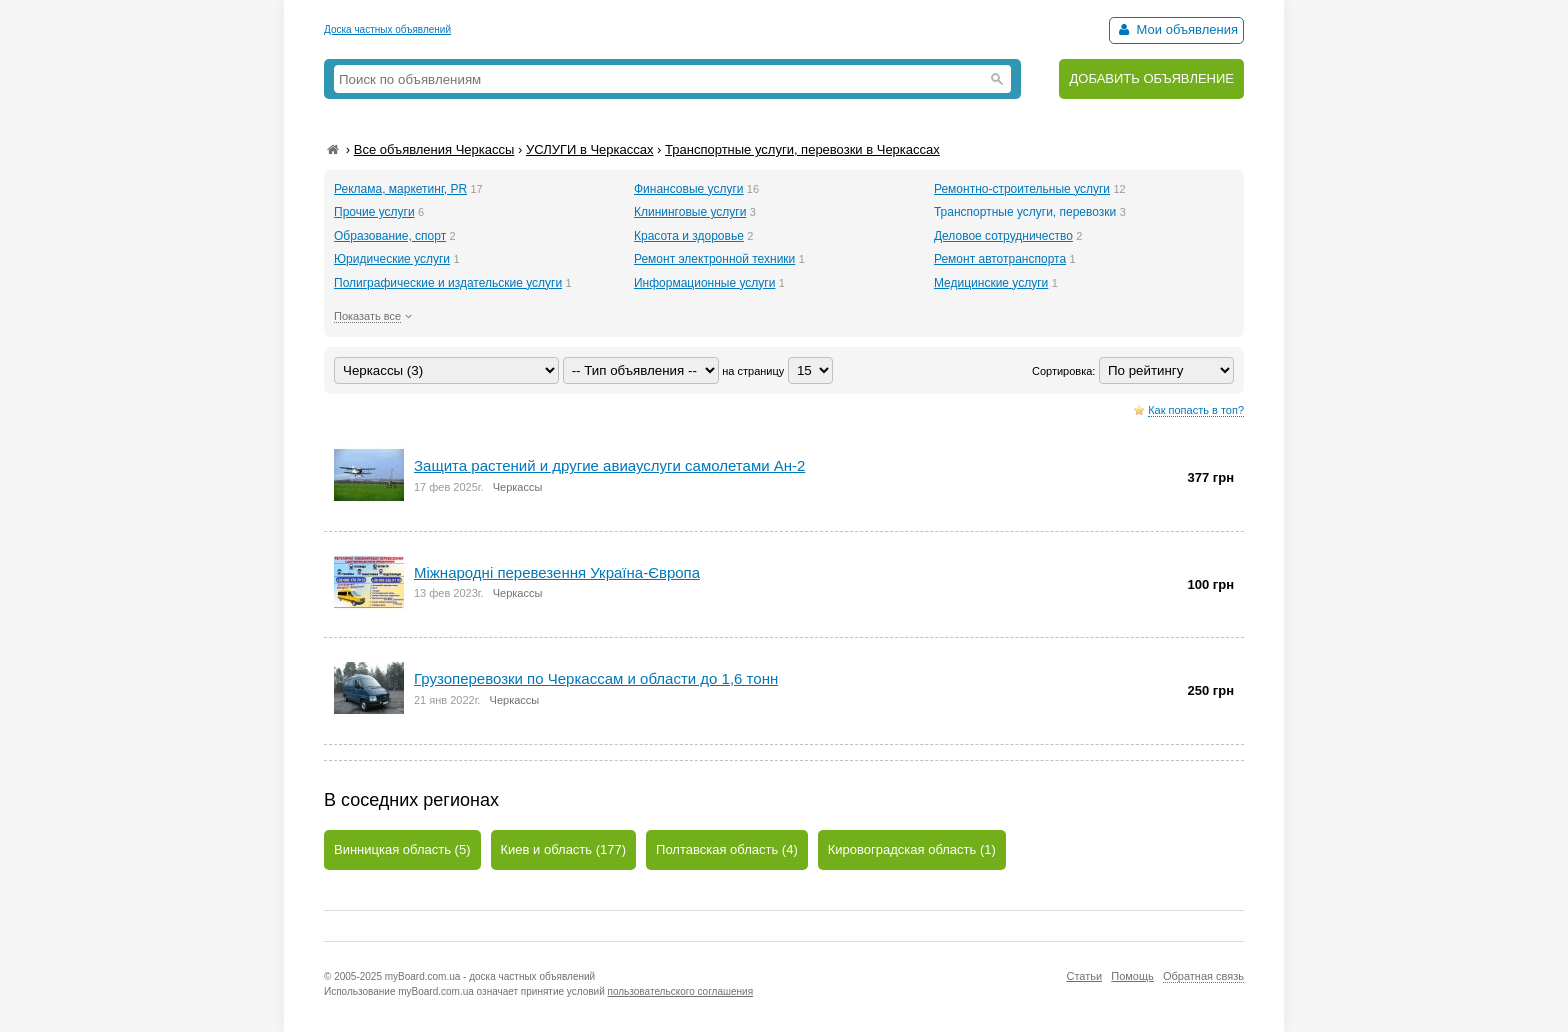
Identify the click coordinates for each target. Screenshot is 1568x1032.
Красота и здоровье (689, 236)
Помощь (1132, 976)
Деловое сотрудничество (1003, 236)
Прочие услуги (374, 212)
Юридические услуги (392, 259)
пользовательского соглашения (681, 991)
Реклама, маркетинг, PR (400, 189)
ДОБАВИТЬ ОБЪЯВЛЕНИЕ (1151, 78)
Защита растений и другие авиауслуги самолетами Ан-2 (609, 465)
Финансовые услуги (689, 189)
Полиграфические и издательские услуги (448, 283)
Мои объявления (1176, 29)
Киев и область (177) (564, 849)
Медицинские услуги (991, 283)
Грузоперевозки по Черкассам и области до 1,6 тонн (596, 678)
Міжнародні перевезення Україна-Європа (557, 572)
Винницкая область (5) (402, 849)
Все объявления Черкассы (434, 149)
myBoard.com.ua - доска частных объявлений (490, 976)
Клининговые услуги (690, 212)
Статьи (1084, 976)
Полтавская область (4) (727, 849)
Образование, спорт (390, 236)
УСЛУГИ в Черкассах (590, 149)
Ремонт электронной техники (714, 259)
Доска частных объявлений (387, 29)
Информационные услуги (704, 283)
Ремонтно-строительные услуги (1022, 189)
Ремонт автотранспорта (1000, 259)
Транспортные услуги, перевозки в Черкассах (802, 149)
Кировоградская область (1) (912, 849)
